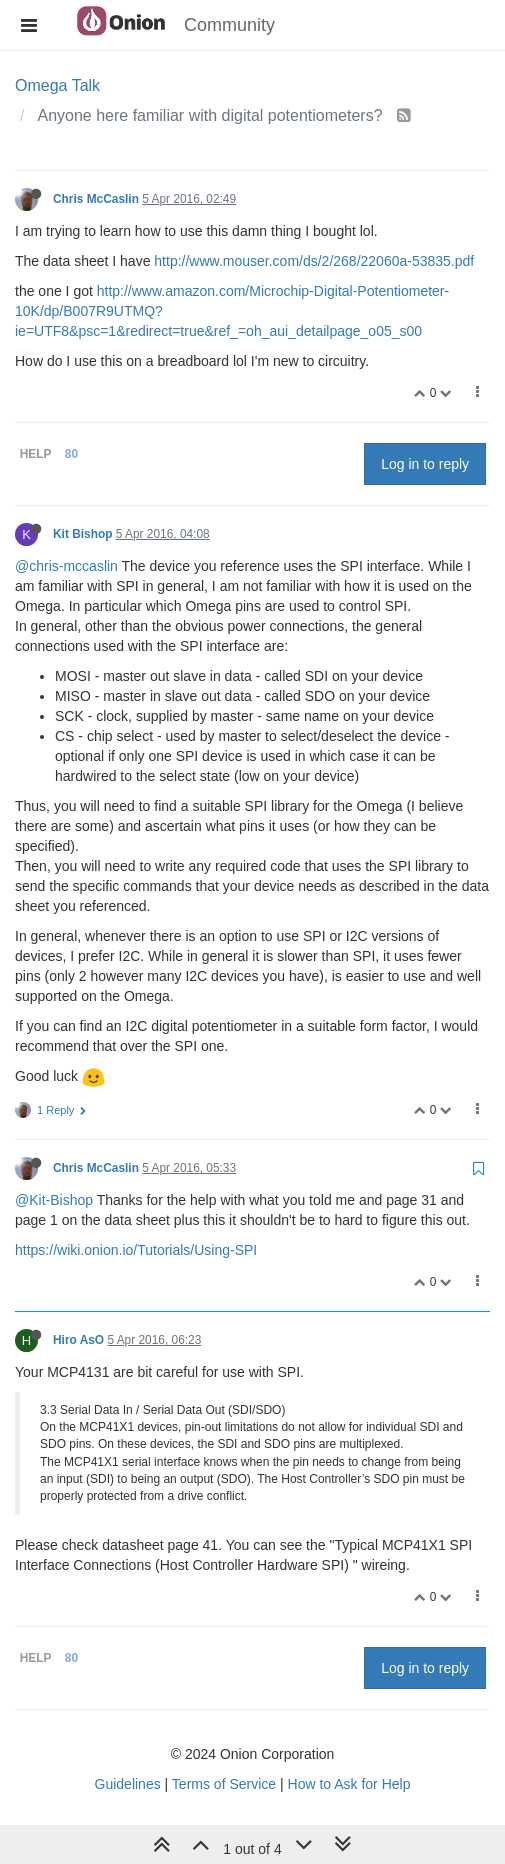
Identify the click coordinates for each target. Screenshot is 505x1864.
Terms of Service (224, 1784)
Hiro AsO (78, 1340)
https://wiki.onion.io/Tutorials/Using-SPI (136, 1250)
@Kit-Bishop (54, 1200)
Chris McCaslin (96, 199)
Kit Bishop (82, 534)
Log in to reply (425, 464)
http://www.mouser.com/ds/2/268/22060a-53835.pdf (314, 261)
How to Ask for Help (349, 1784)
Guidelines (128, 1784)
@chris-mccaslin (66, 566)
